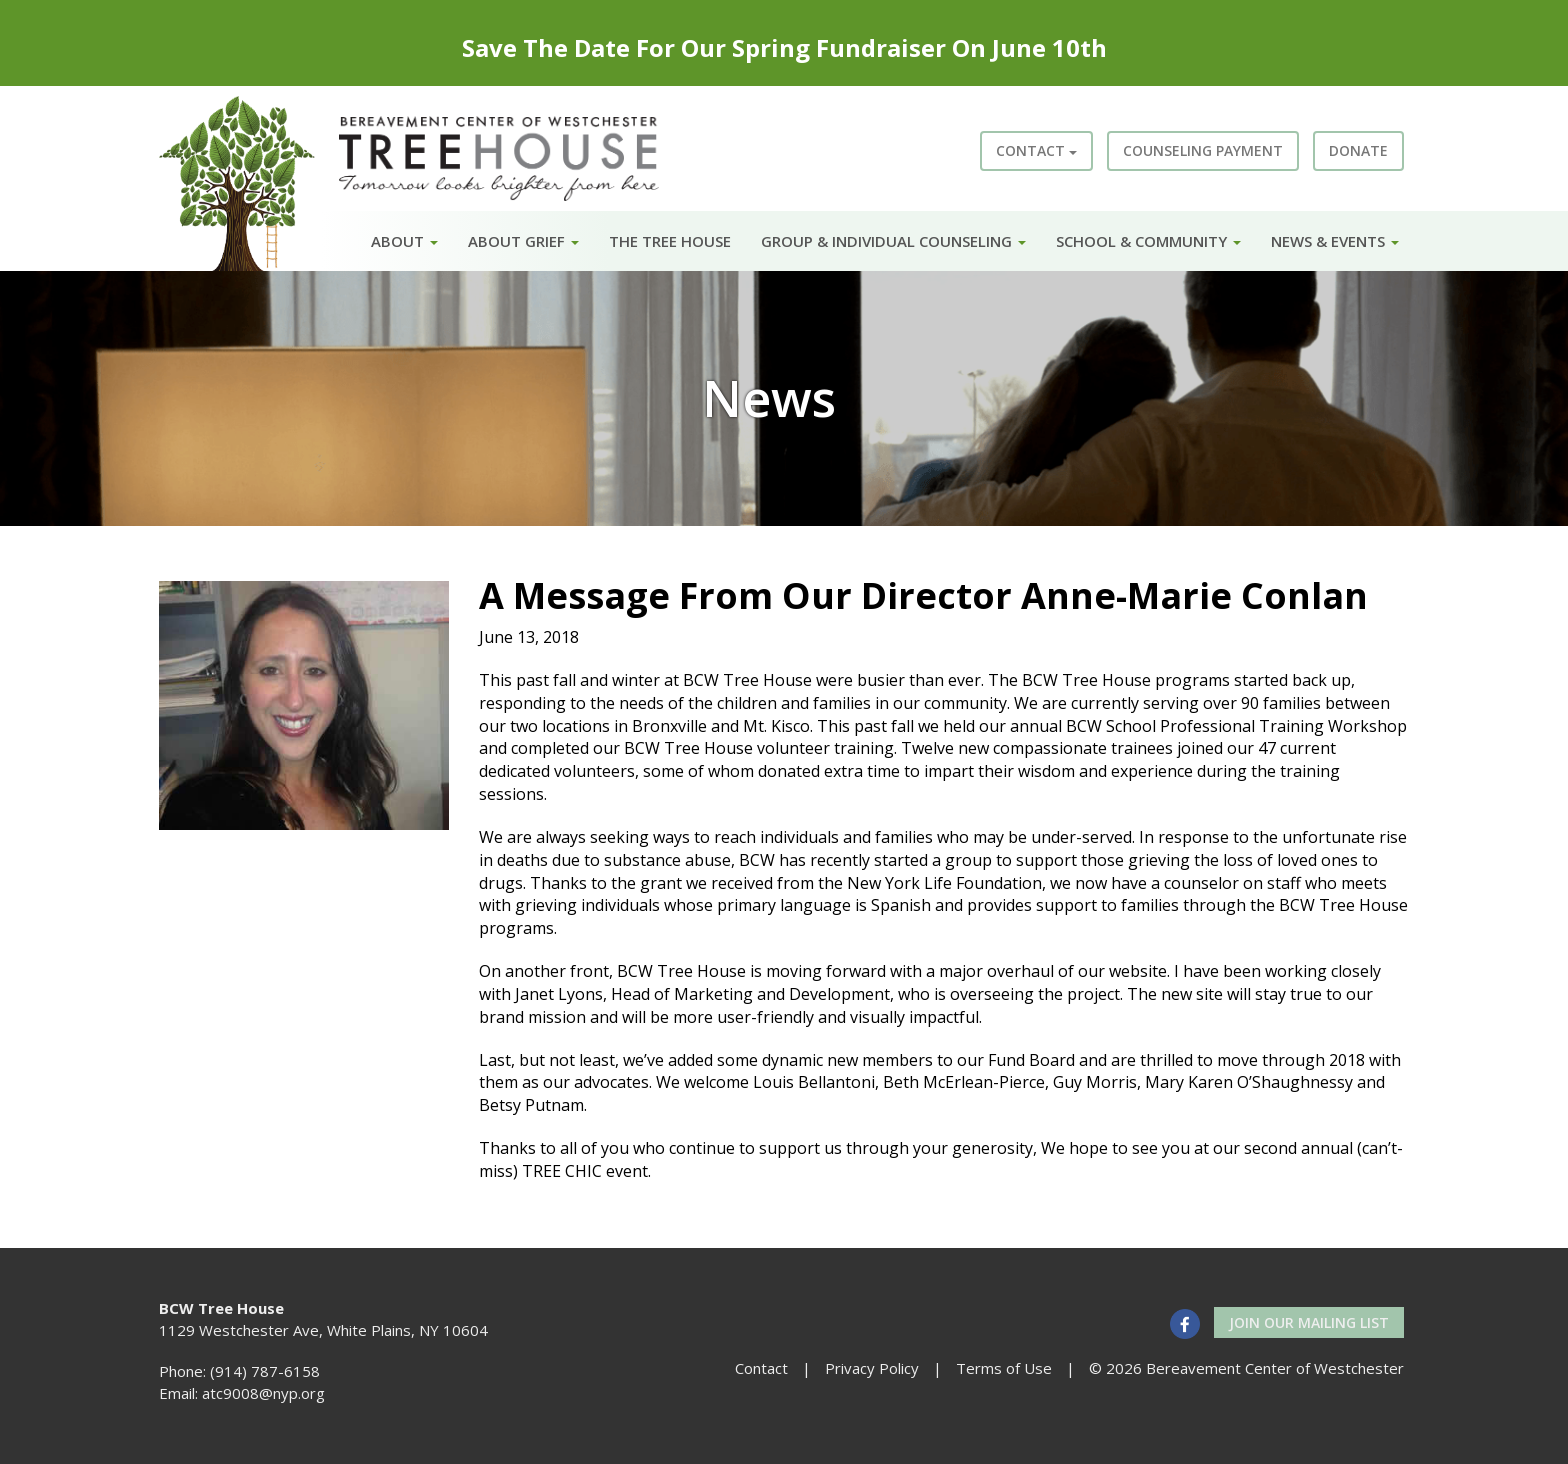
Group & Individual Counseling (893, 241)
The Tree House (670, 241)
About (404, 241)
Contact (1036, 150)
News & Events (1335, 241)
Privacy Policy (872, 1368)
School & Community (1148, 241)
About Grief (523, 241)
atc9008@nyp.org (263, 1393)
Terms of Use (1004, 1368)
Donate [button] (1358, 150)
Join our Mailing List (1309, 1322)
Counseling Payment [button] (1203, 150)
